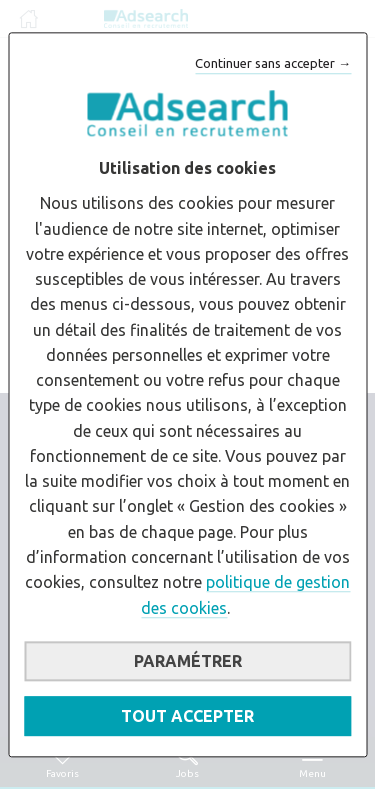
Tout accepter (187, 716)
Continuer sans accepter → (273, 63)
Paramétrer (188, 661)
